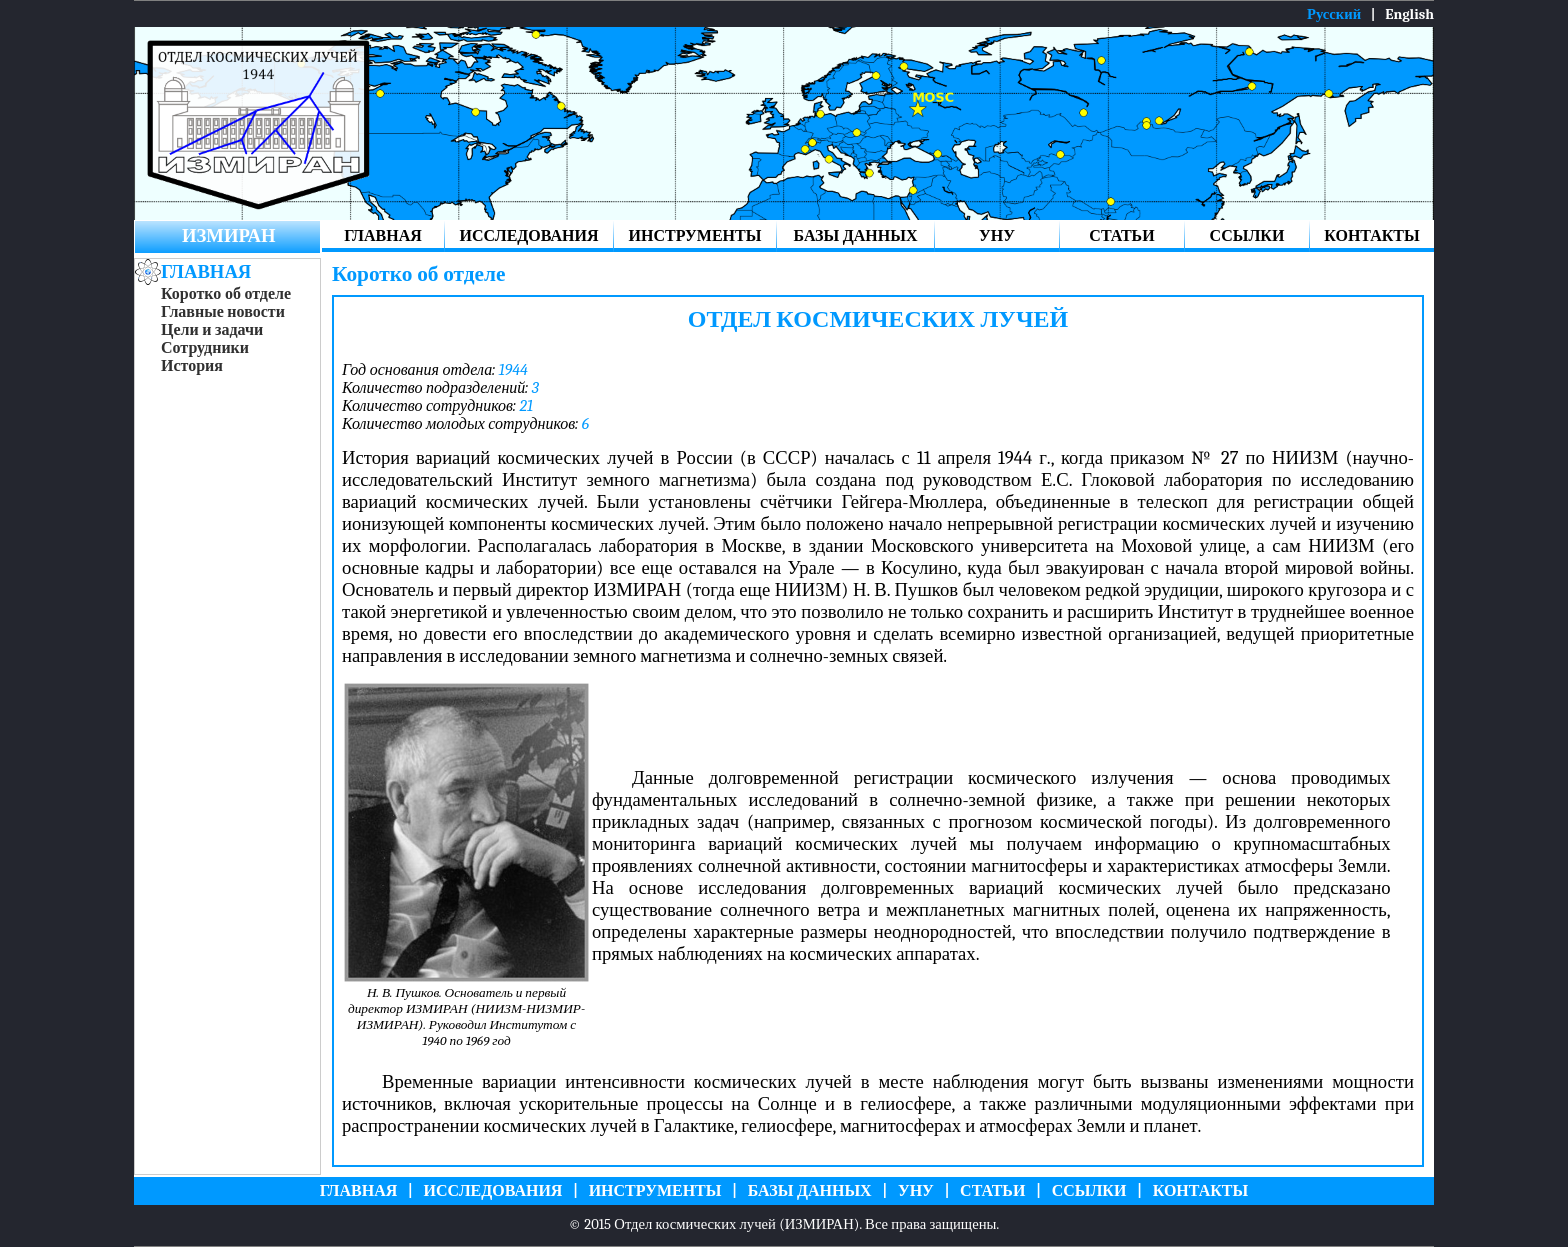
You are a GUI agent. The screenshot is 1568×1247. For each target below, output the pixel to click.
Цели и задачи (212, 330)
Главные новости (223, 312)
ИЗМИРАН (228, 236)
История (192, 366)
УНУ (997, 236)
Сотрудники (205, 348)
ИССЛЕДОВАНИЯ (529, 236)
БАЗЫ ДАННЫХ (856, 236)
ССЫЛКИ (1247, 236)
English (1409, 14)
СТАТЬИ (1121, 236)
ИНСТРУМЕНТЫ (695, 236)
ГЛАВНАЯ (382, 236)
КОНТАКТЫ (1372, 236)
